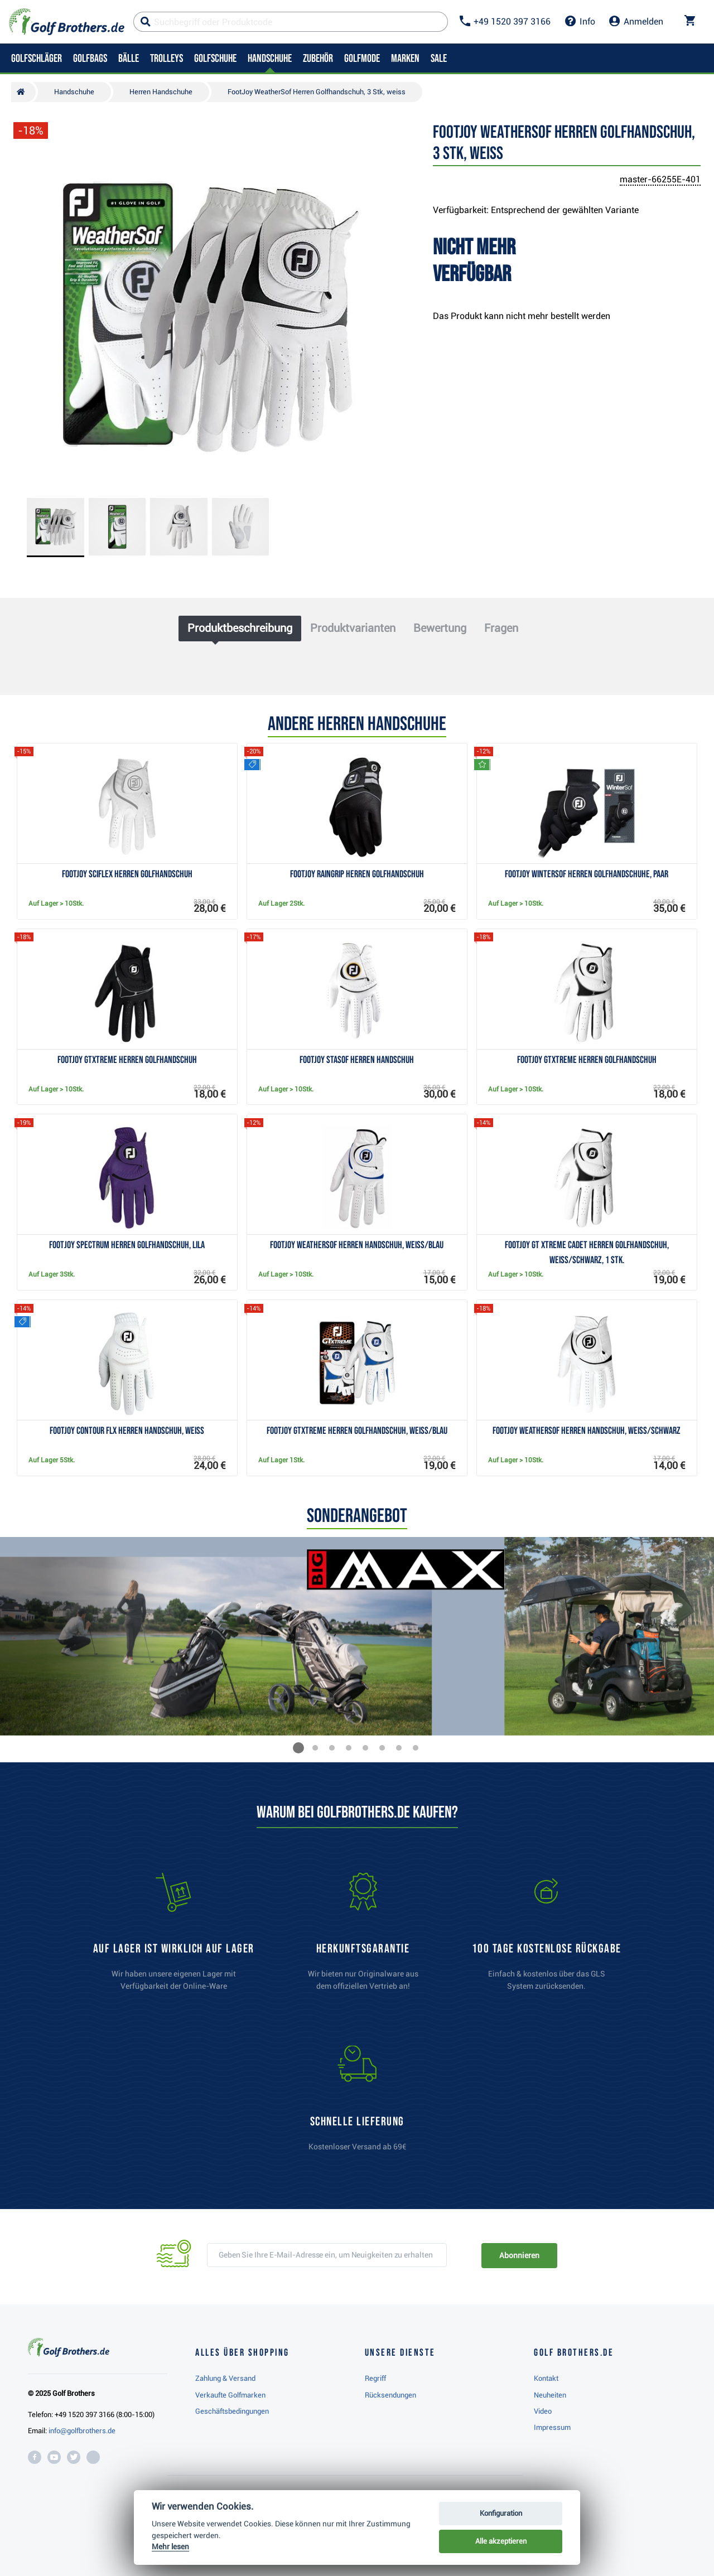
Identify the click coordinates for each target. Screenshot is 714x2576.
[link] (546, 1937)
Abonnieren (519, 2255)
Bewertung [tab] (439, 628)
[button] (298, 1747)
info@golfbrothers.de (82, 2431)
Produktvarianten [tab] (352, 628)
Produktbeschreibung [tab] (239, 628)
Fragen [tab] (501, 628)
